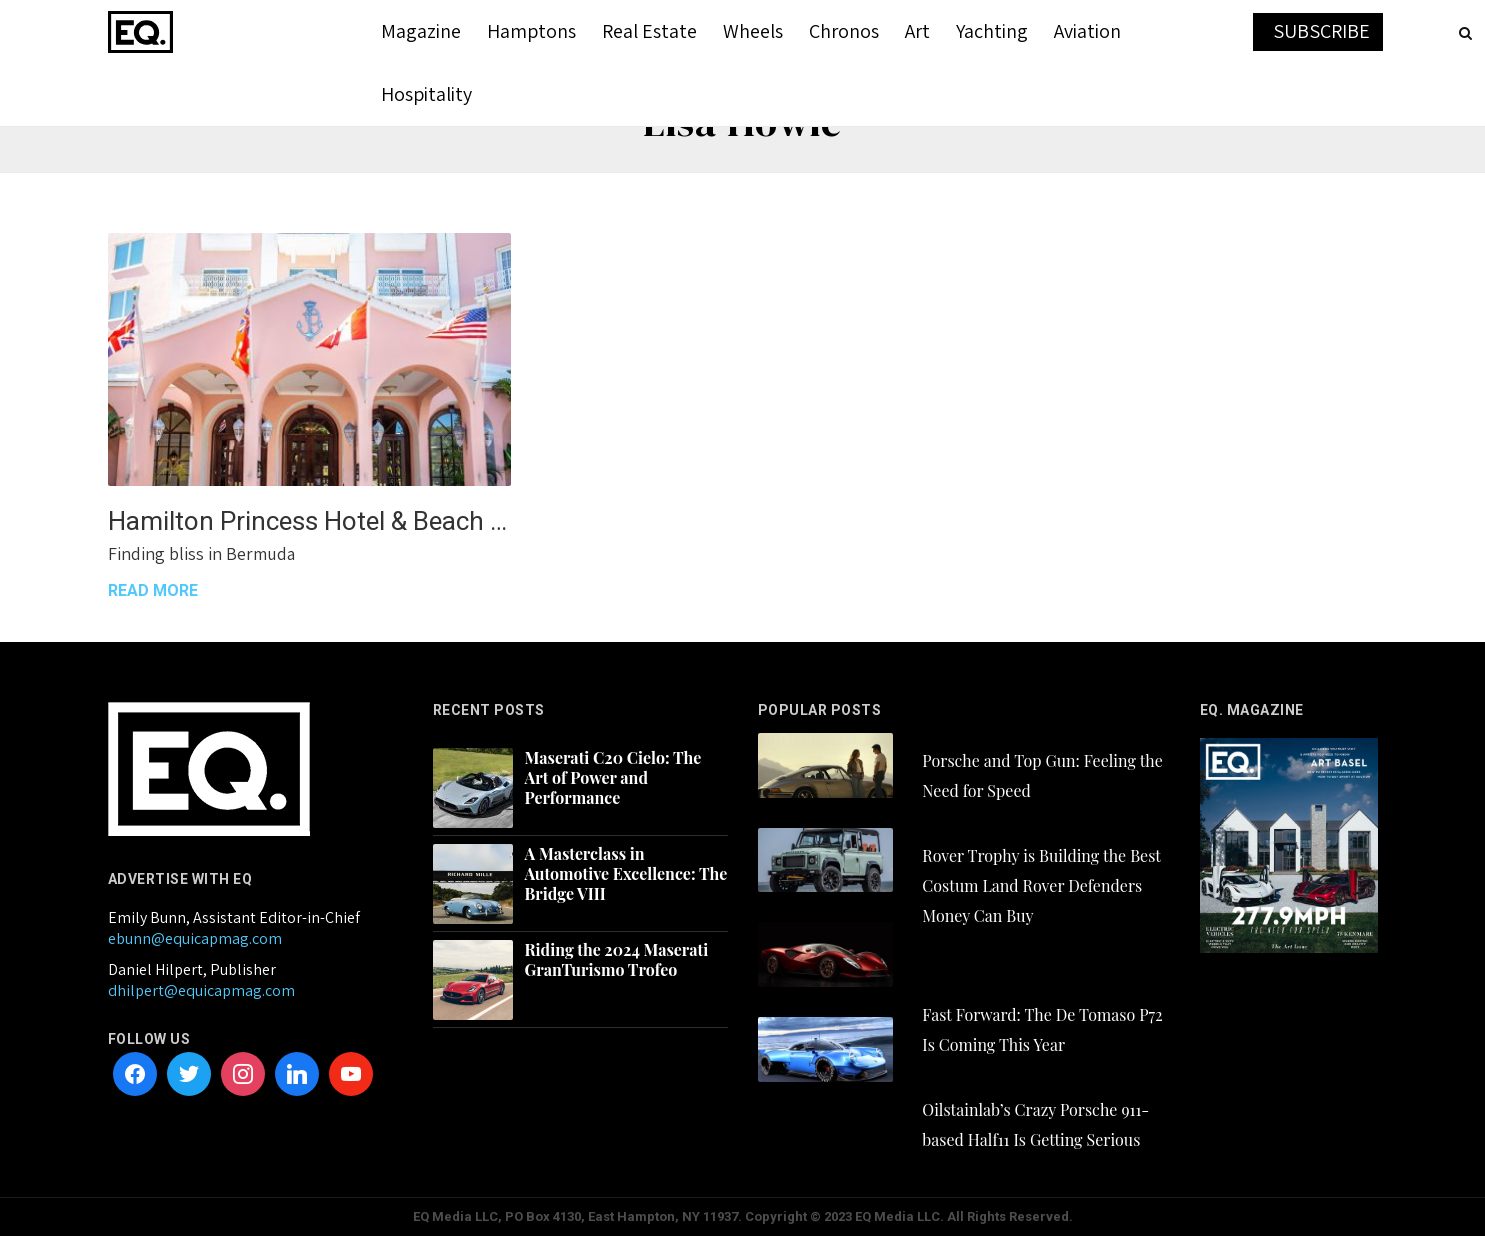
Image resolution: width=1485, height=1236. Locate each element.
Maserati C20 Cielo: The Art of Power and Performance (613, 778)
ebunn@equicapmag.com (195, 938)
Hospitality (426, 94)
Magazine (421, 31)
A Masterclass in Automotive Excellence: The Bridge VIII (626, 874)
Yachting (992, 31)
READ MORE (153, 590)
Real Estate (649, 31)
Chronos (844, 31)
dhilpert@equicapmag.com (201, 990)
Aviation (1087, 31)
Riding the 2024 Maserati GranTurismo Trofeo (617, 960)
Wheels (753, 31)
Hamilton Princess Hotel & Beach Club (309, 521)
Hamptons (531, 31)
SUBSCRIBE (1321, 31)
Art (917, 31)
